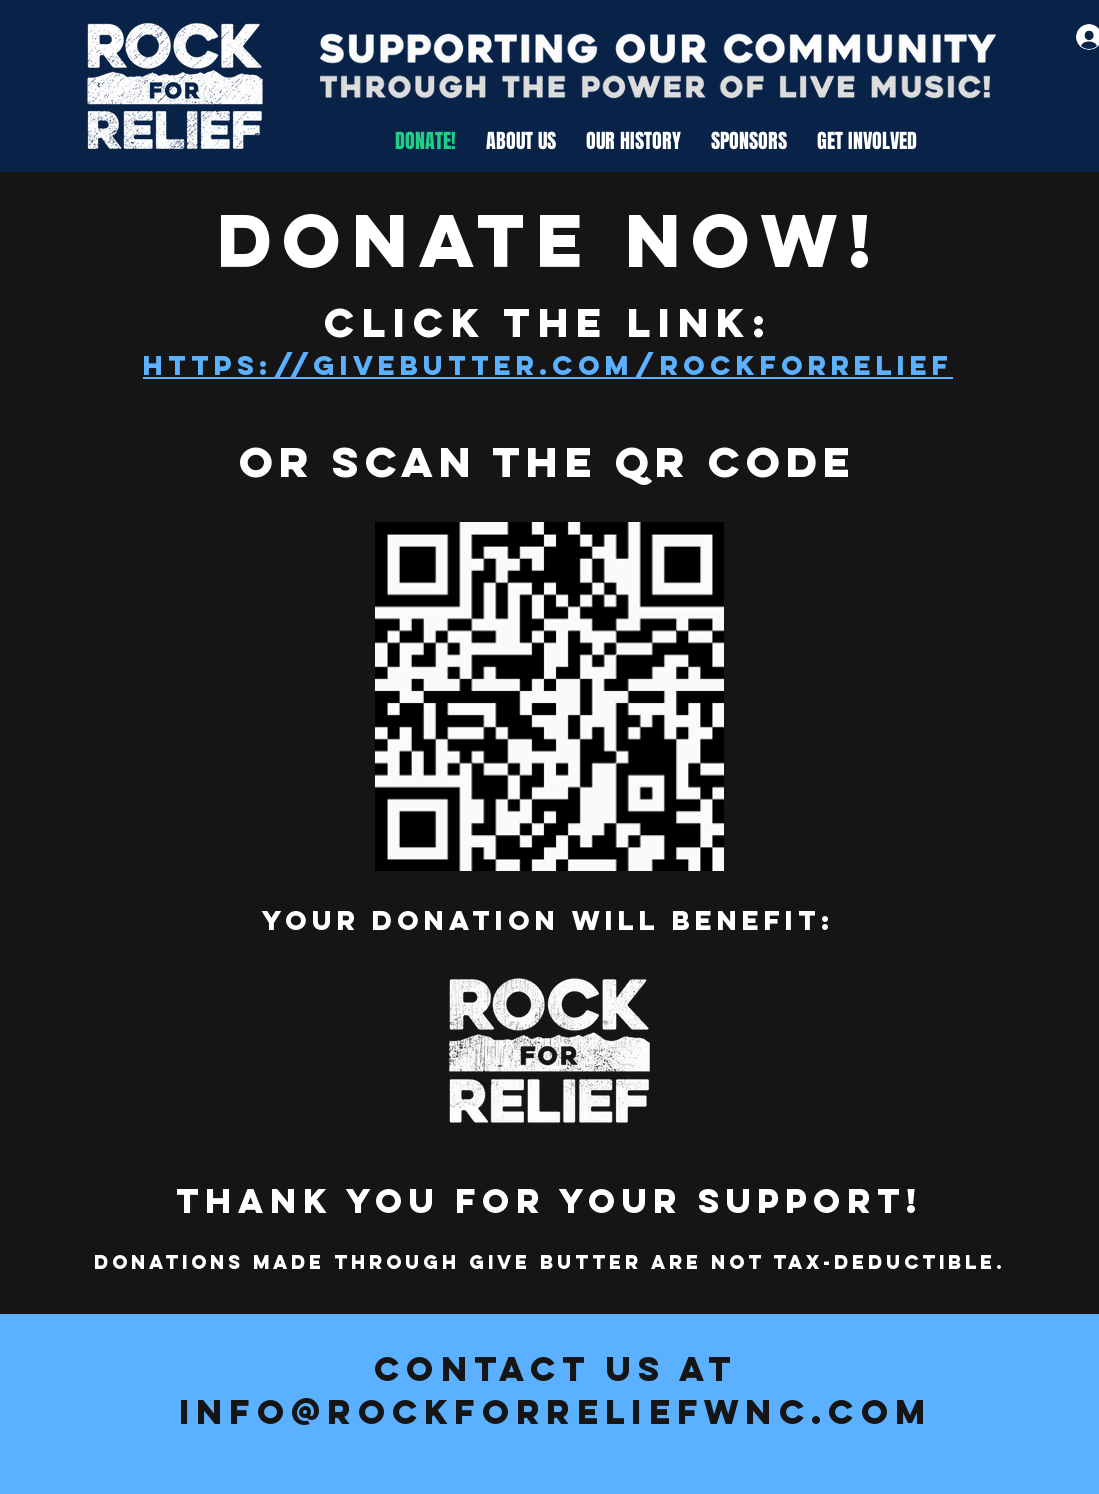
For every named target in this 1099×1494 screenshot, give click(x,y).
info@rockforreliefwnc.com (556, 1411)
